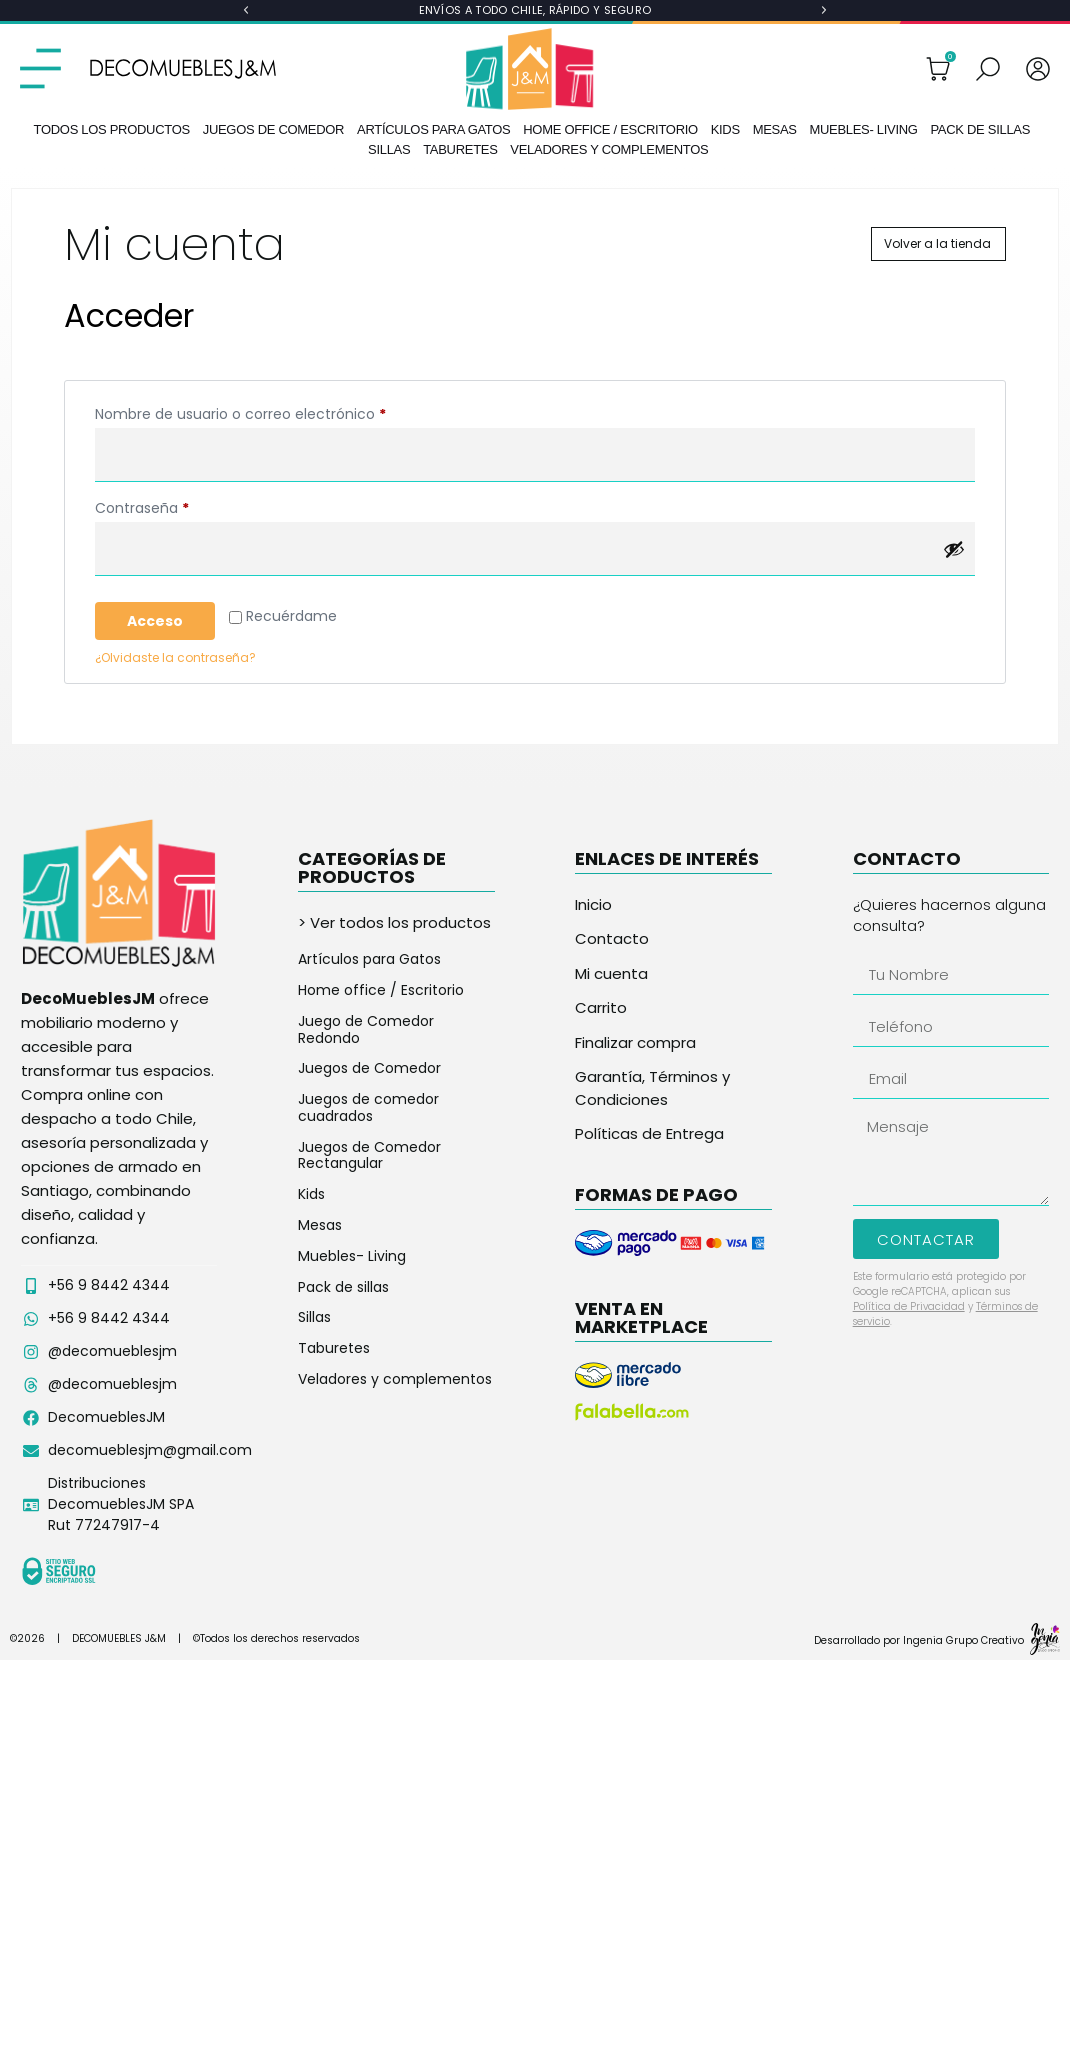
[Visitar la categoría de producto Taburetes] (396, 1348)
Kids (725, 129)
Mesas (775, 129)
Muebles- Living (863, 129)
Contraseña (180, 506)
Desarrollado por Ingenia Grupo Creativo (919, 1640)
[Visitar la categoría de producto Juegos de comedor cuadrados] (396, 1108)
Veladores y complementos (609, 149)
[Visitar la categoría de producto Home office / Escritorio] (396, 990)
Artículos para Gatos (433, 129)
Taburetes (460, 149)
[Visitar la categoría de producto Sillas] (396, 1317)
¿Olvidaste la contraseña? (175, 657)
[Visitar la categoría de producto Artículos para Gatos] (396, 959)
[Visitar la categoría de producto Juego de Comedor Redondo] (396, 1030)
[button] (246, 10)
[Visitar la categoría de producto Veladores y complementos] (396, 1379)
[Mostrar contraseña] (954, 549)
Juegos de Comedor (274, 129)
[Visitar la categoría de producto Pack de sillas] (396, 1287)
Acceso (155, 621)
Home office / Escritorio (610, 129)
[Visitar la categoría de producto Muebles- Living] (396, 1256)
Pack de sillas (980, 129)
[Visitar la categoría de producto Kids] (396, 1194)
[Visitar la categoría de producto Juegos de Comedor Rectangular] (396, 1156)
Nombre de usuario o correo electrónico (278, 412)
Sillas (389, 149)
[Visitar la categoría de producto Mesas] (396, 1225)
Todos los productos (112, 129)
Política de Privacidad (909, 1306)
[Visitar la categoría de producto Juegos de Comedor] (396, 1068)
